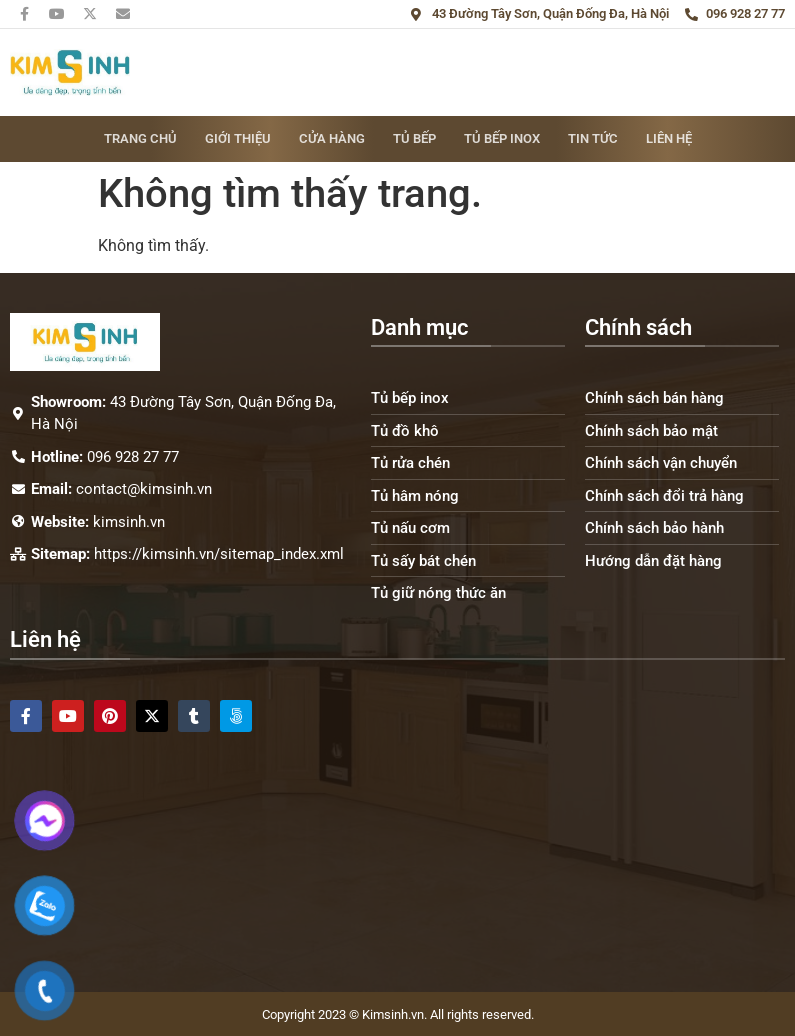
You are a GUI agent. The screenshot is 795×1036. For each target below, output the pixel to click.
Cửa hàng (332, 138)
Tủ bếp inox (502, 138)
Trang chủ (140, 138)
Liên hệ (669, 138)
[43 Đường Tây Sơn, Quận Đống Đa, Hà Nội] (397, 852)
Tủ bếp (414, 138)
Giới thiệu (238, 138)
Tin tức (593, 138)
